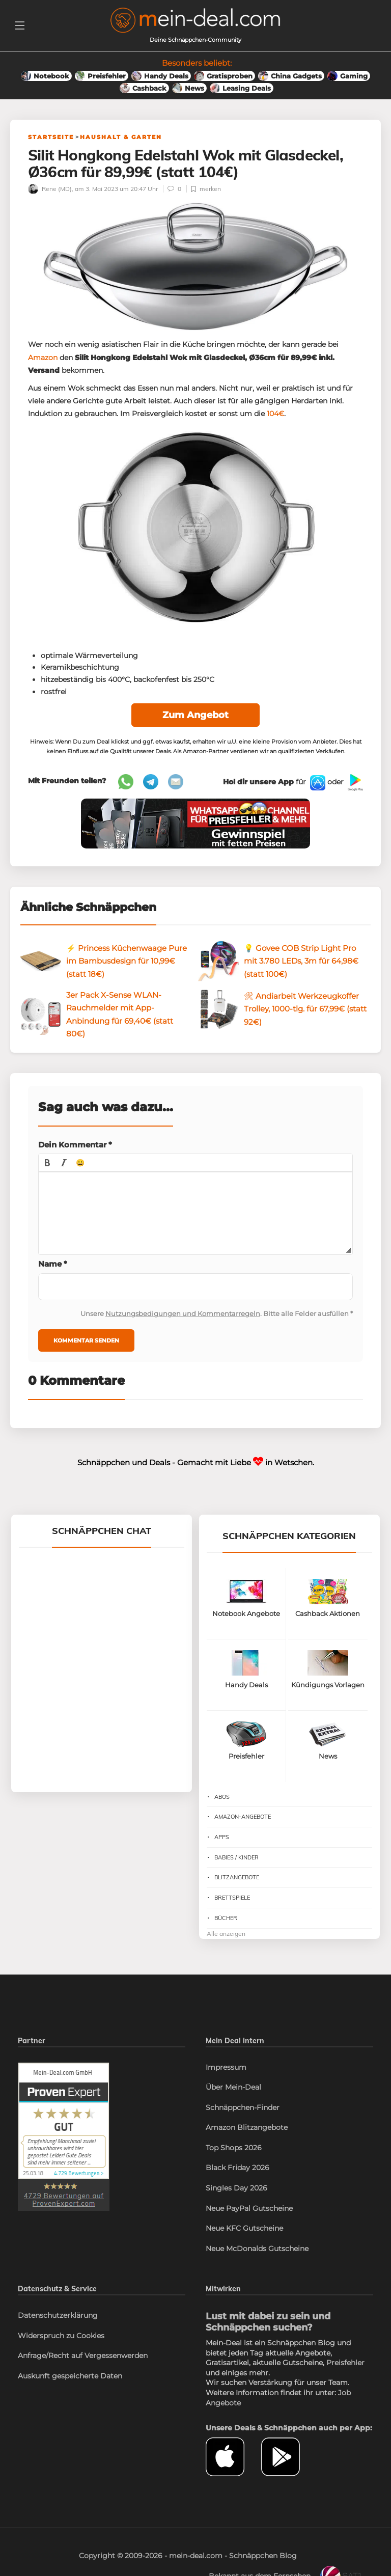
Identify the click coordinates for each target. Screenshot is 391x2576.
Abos (222, 1797)
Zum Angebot (195, 715)
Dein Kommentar (75, 1145)
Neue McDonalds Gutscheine (257, 2249)
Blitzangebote (236, 1877)
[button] (47, 1163)
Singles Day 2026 (236, 2188)
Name (52, 1264)
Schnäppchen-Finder (243, 2108)
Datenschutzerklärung (58, 2315)
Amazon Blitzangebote (247, 2127)
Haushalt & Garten (121, 137)
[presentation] (47, 1163)
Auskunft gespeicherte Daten (70, 2376)
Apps (221, 1837)
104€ (275, 414)
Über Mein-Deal (233, 2087)
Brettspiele (232, 1898)
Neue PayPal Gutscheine (249, 2208)
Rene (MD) (50, 189)
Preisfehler (345, 2363)
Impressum (226, 2067)
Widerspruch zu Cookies (61, 2336)
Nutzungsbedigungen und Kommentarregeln (182, 1314)
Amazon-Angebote (242, 1817)
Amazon (43, 358)
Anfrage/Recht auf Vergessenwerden (83, 2356)
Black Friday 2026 (237, 2168)
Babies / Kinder (236, 1857)
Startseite (51, 137)
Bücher (225, 1918)
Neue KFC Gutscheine (244, 2228)
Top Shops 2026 (234, 2148)
